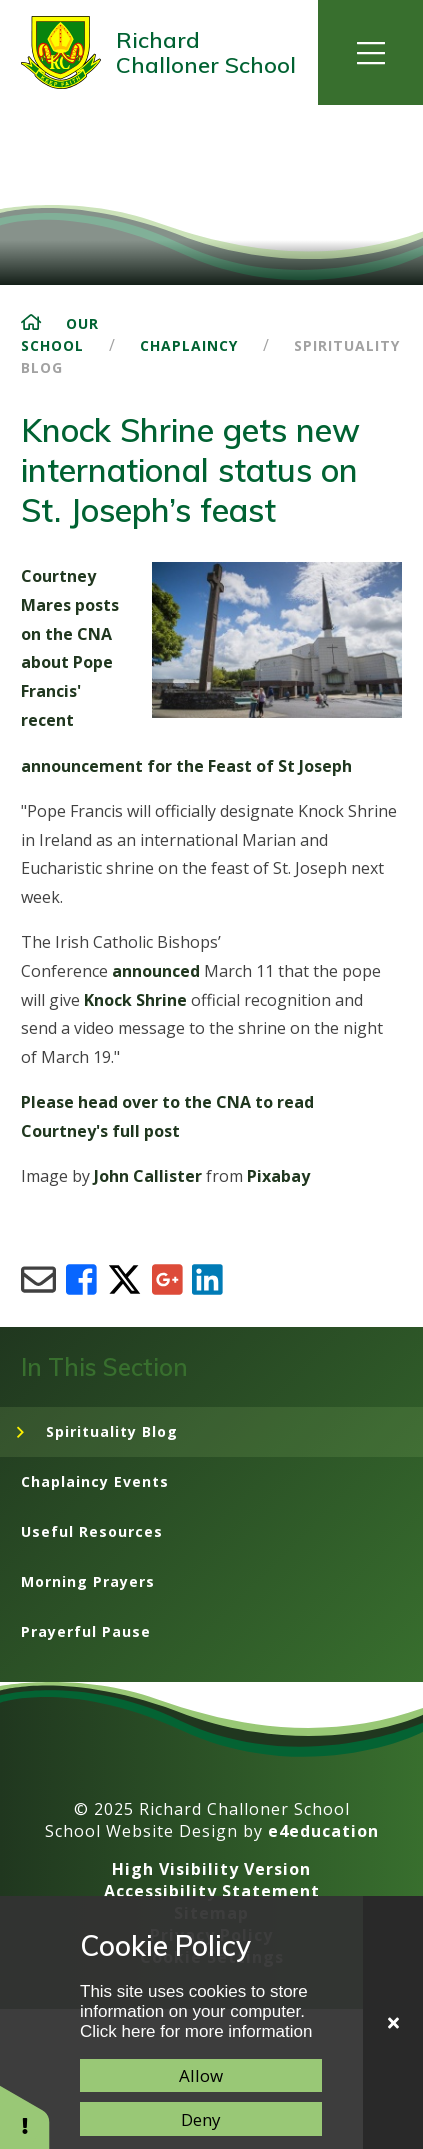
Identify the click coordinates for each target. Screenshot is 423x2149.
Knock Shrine (135, 1000)
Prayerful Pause (86, 1631)
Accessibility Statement (212, 1891)
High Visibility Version (211, 1869)
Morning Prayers (88, 1581)
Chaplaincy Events (95, 1481)
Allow (201, 2075)
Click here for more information (196, 2031)
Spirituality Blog (112, 1431)
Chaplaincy (189, 345)
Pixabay (278, 1176)
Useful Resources (92, 1531)
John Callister (148, 1176)
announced (156, 971)
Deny (201, 2119)
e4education (323, 1831)
